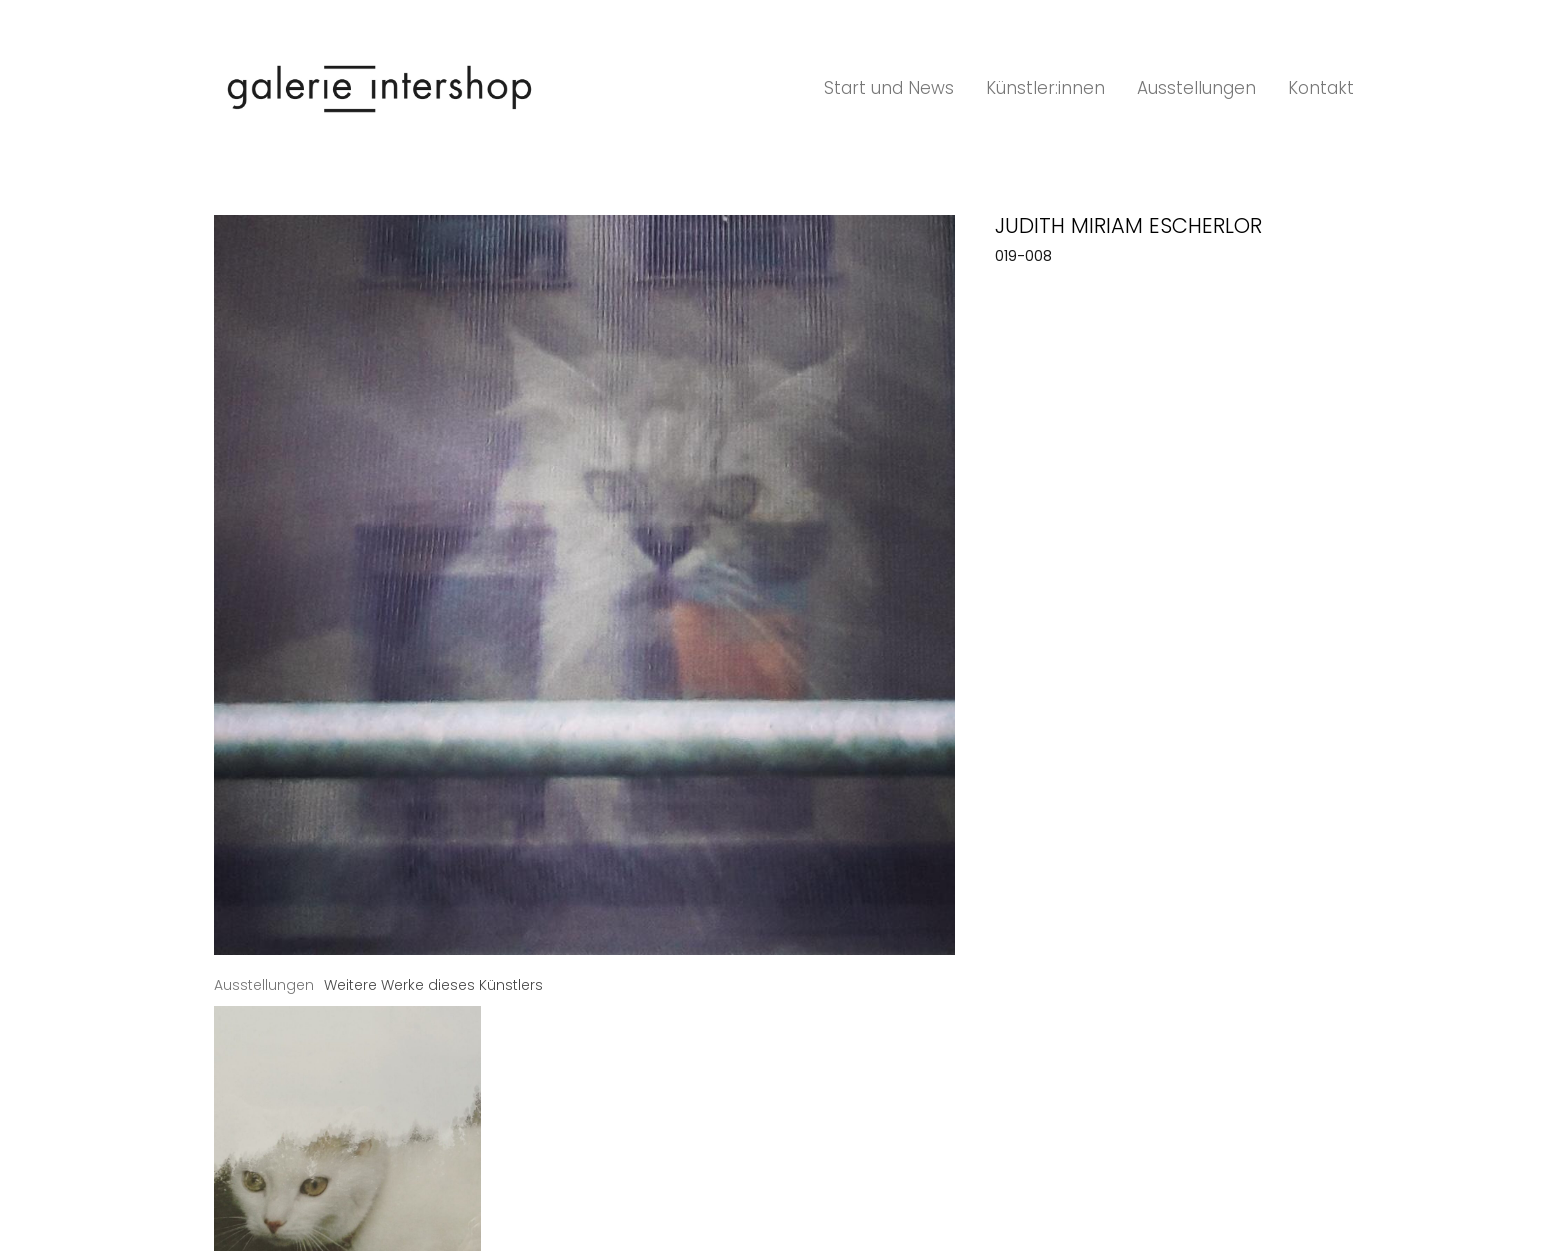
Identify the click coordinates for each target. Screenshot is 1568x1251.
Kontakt (1321, 88)
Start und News (889, 88)
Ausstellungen (1196, 88)
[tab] (264, 985)
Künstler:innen (1045, 88)
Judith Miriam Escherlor (1128, 225)
